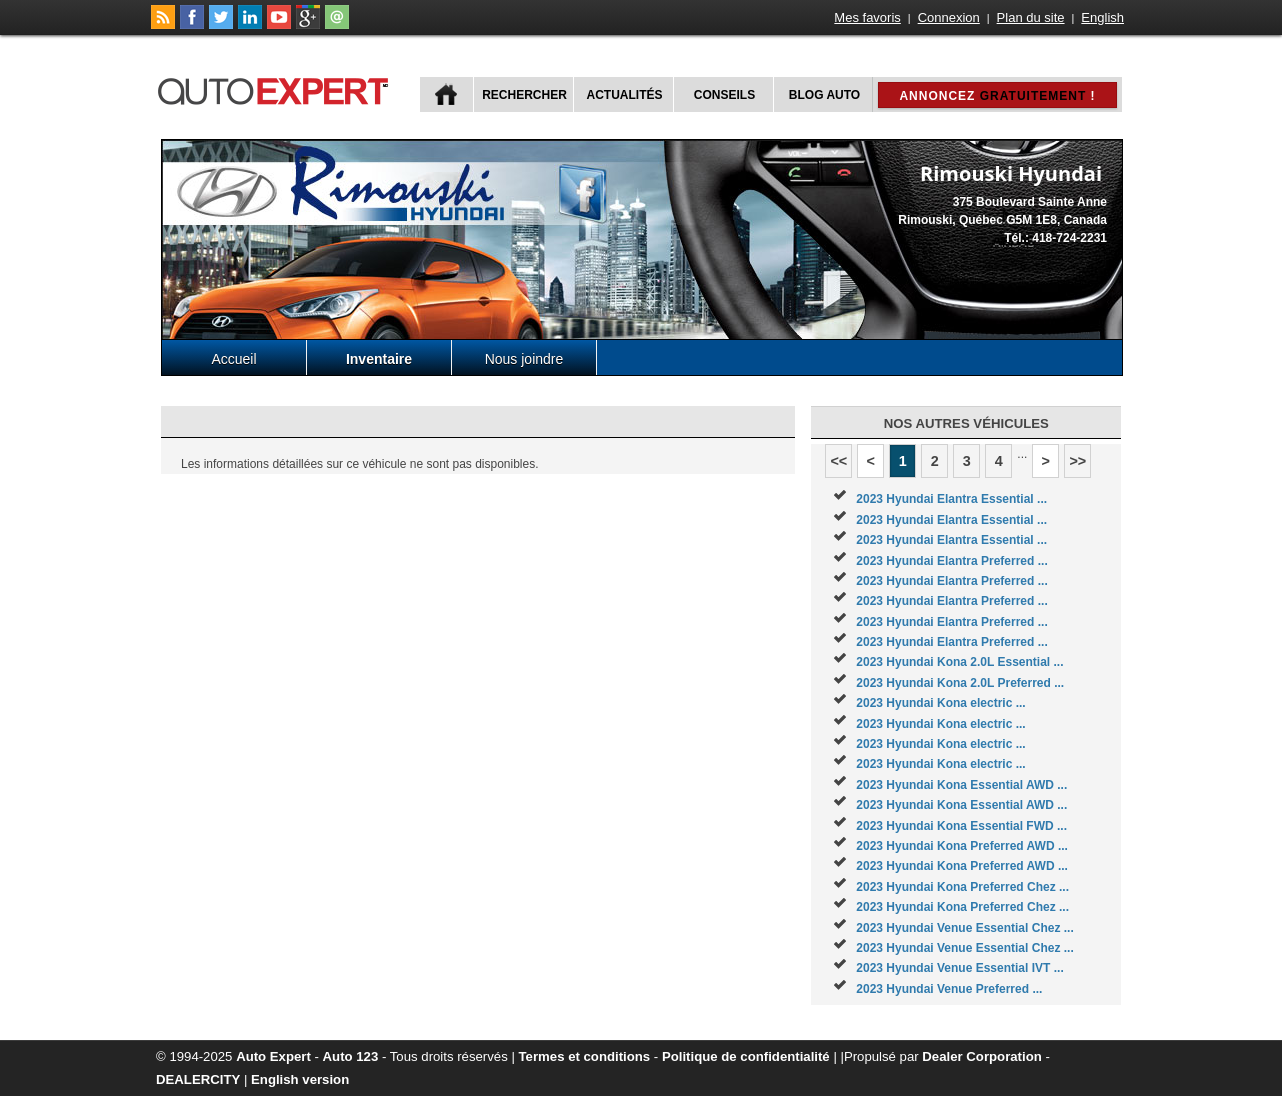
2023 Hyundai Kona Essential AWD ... (961, 785)
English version (300, 1079)
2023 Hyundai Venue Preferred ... (949, 989)
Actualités (625, 95)
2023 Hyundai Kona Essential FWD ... (961, 826)
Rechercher (524, 95)
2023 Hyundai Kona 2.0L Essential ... (959, 662)
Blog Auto (824, 95)
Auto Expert (273, 1056)
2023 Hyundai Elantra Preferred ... (951, 561)
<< (838, 461)
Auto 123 (351, 1056)
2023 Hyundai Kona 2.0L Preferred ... (960, 683)
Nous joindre (524, 359)
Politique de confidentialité (746, 1056)
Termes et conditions (585, 1056)
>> (1077, 461)
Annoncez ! (997, 96)
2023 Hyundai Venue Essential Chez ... (964, 928)
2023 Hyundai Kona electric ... (940, 703)
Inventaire (379, 359)
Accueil (233, 359)
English (1102, 17)
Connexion (949, 17)
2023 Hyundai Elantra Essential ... (951, 499)
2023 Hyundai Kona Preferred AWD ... (962, 846)
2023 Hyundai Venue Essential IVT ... (959, 968)
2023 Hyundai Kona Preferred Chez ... (962, 887)
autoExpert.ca (277, 88)
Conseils (724, 95)
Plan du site (1031, 17)
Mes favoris (867, 17)
